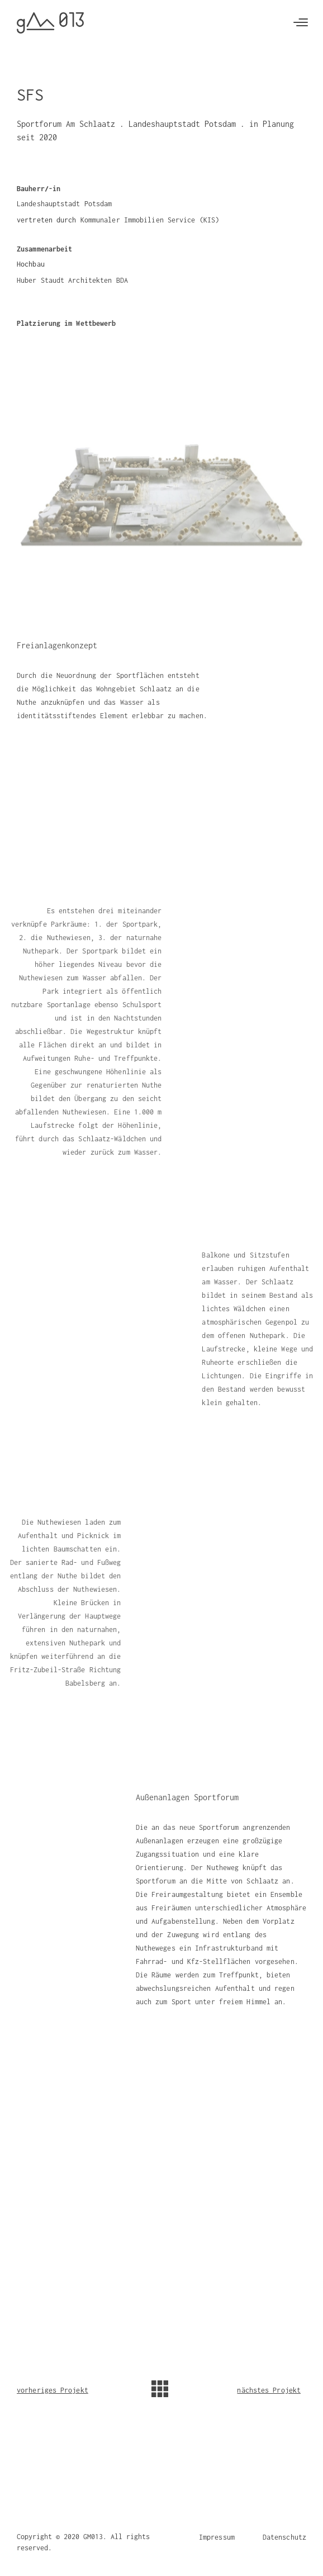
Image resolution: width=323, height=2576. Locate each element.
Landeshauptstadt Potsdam (64, 204)
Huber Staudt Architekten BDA (72, 280)
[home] (50, 23)
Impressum (217, 2537)
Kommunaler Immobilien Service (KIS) (150, 220)
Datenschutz (284, 2537)
